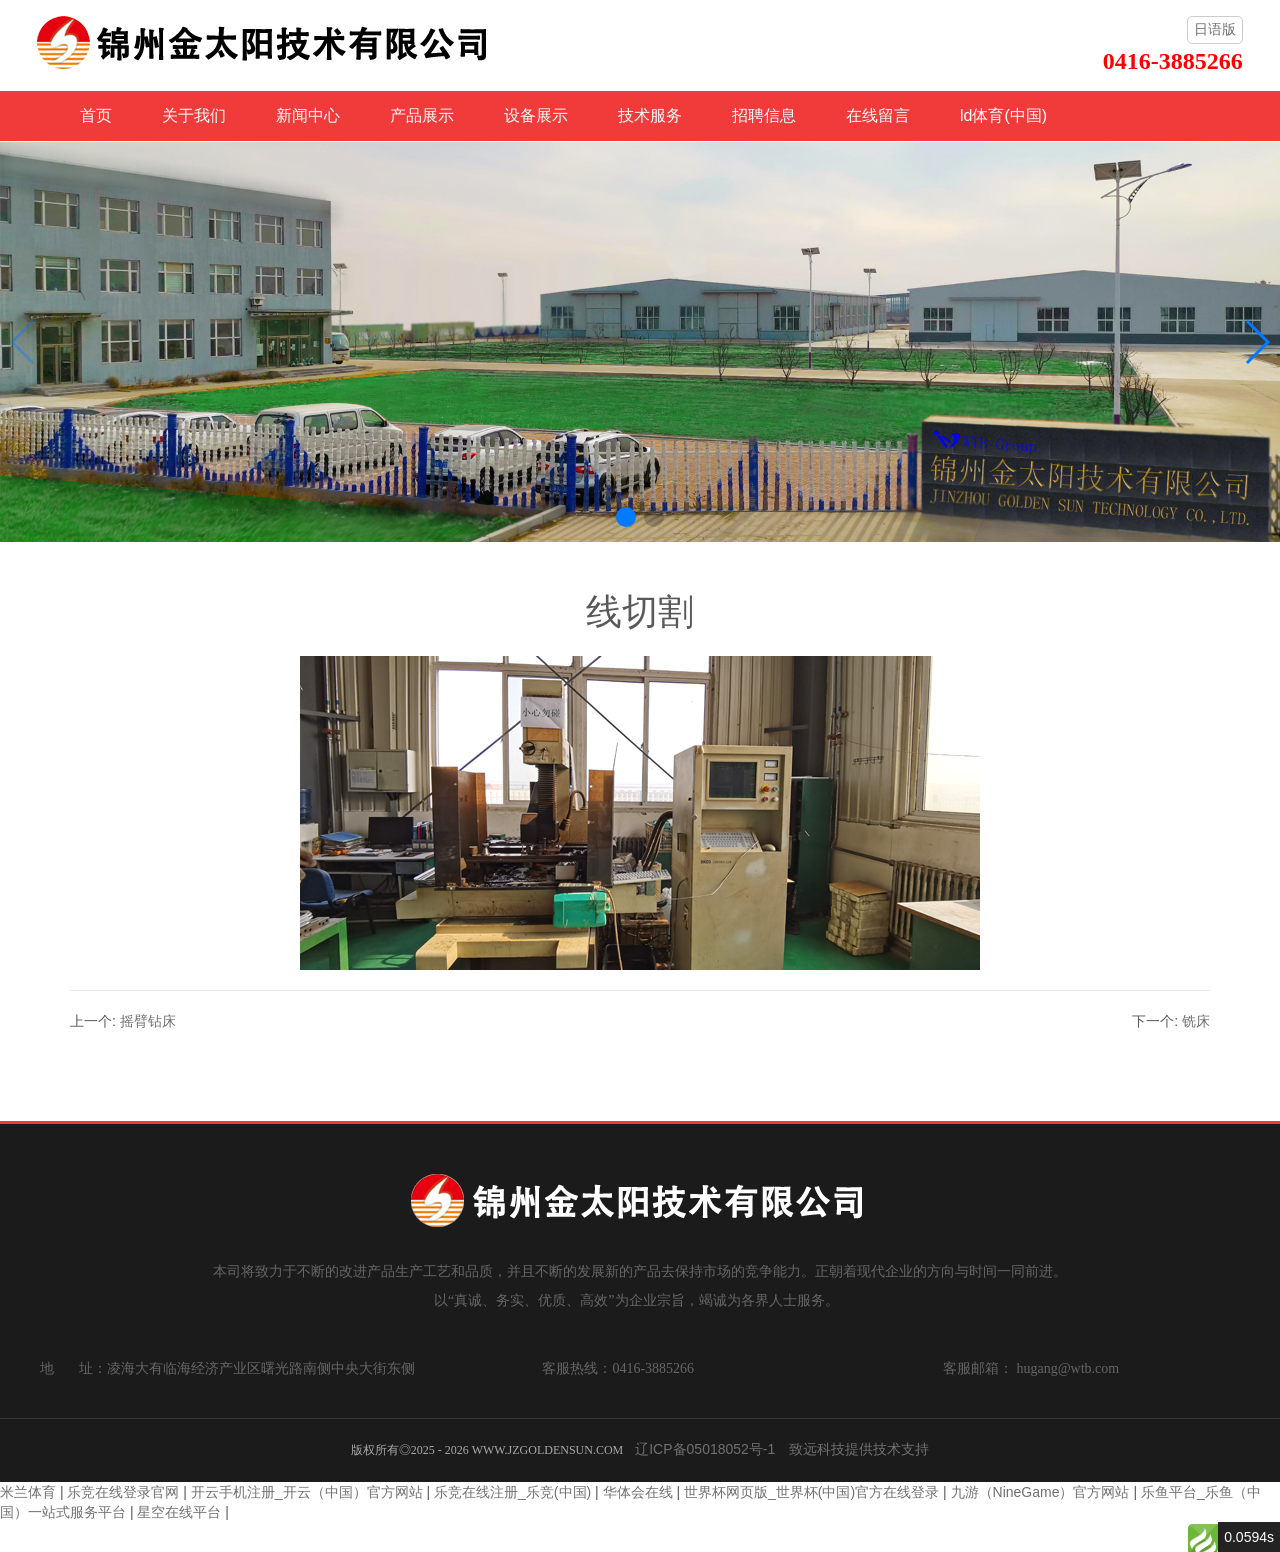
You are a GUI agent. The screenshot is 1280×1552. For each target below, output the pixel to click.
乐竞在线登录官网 (123, 1492)
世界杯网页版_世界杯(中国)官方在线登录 (811, 1492)
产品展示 (422, 115)
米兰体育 (28, 1492)
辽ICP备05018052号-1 (705, 1449)
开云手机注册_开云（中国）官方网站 (307, 1492)
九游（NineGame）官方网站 (1040, 1492)
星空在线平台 (179, 1512)
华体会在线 (638, 1492)
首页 (96, 115)
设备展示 (536, 115)
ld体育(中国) (1003, 115)
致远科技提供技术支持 (859, 1449)
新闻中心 (308, 115)
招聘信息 (764, 115)
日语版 (1215, 29)
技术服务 (650, 115)
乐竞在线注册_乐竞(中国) (512, 1492)
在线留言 (878, 115)
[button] (626, 517)
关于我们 (194, 115)
